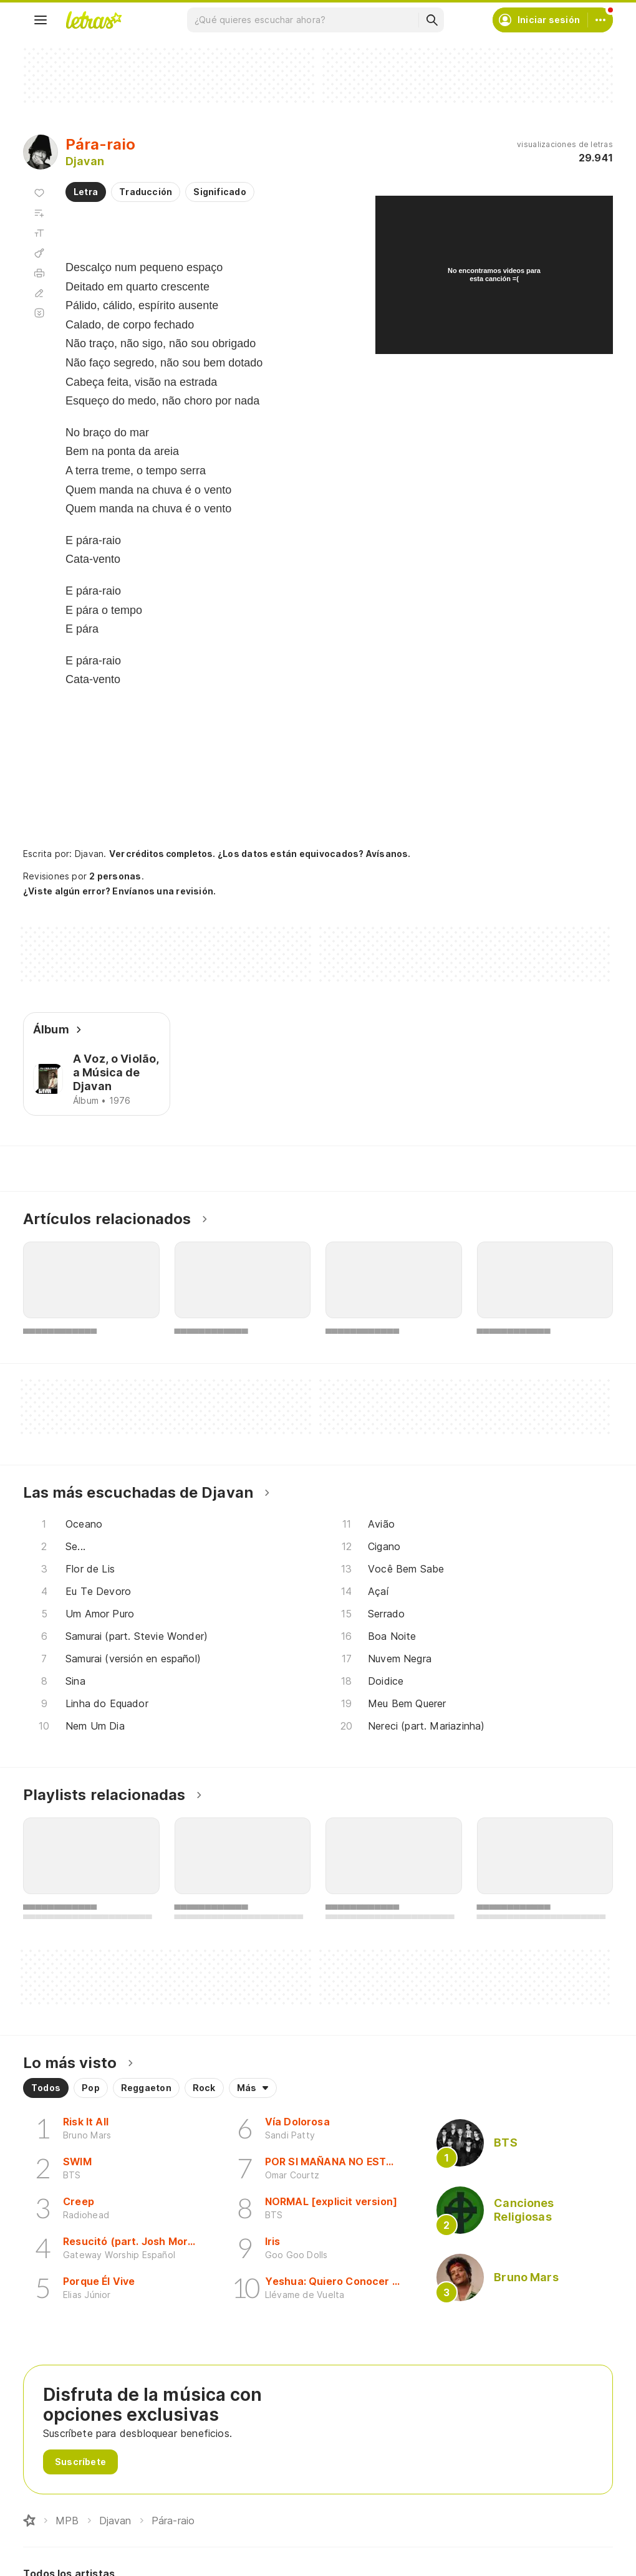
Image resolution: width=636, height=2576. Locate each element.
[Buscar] (431, 19)
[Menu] (40, 19)
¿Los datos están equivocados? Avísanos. (302, 853)
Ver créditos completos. (157, 854)
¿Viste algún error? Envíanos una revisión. (116, 891)
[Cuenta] (600, 19)
